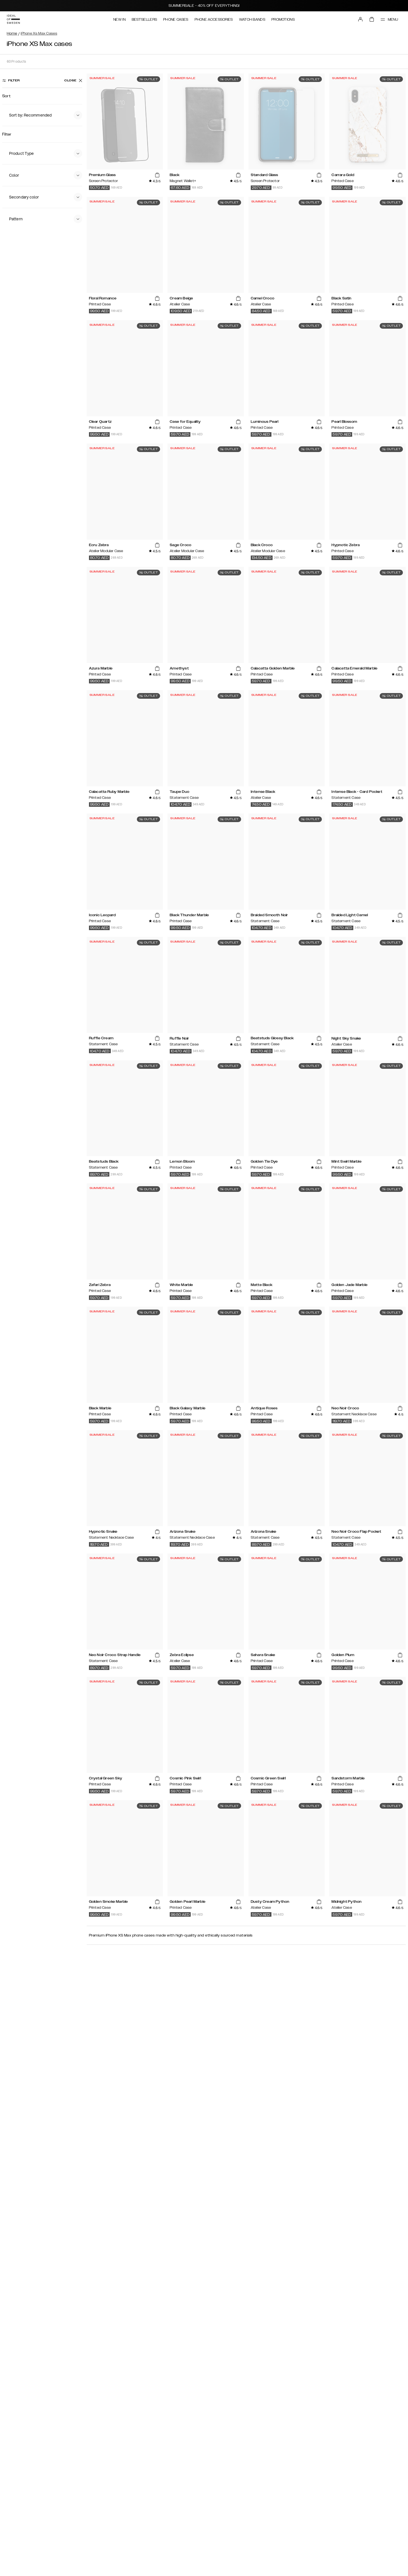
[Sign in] (360, 19)
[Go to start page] (13, 19)
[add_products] (157, 175)
